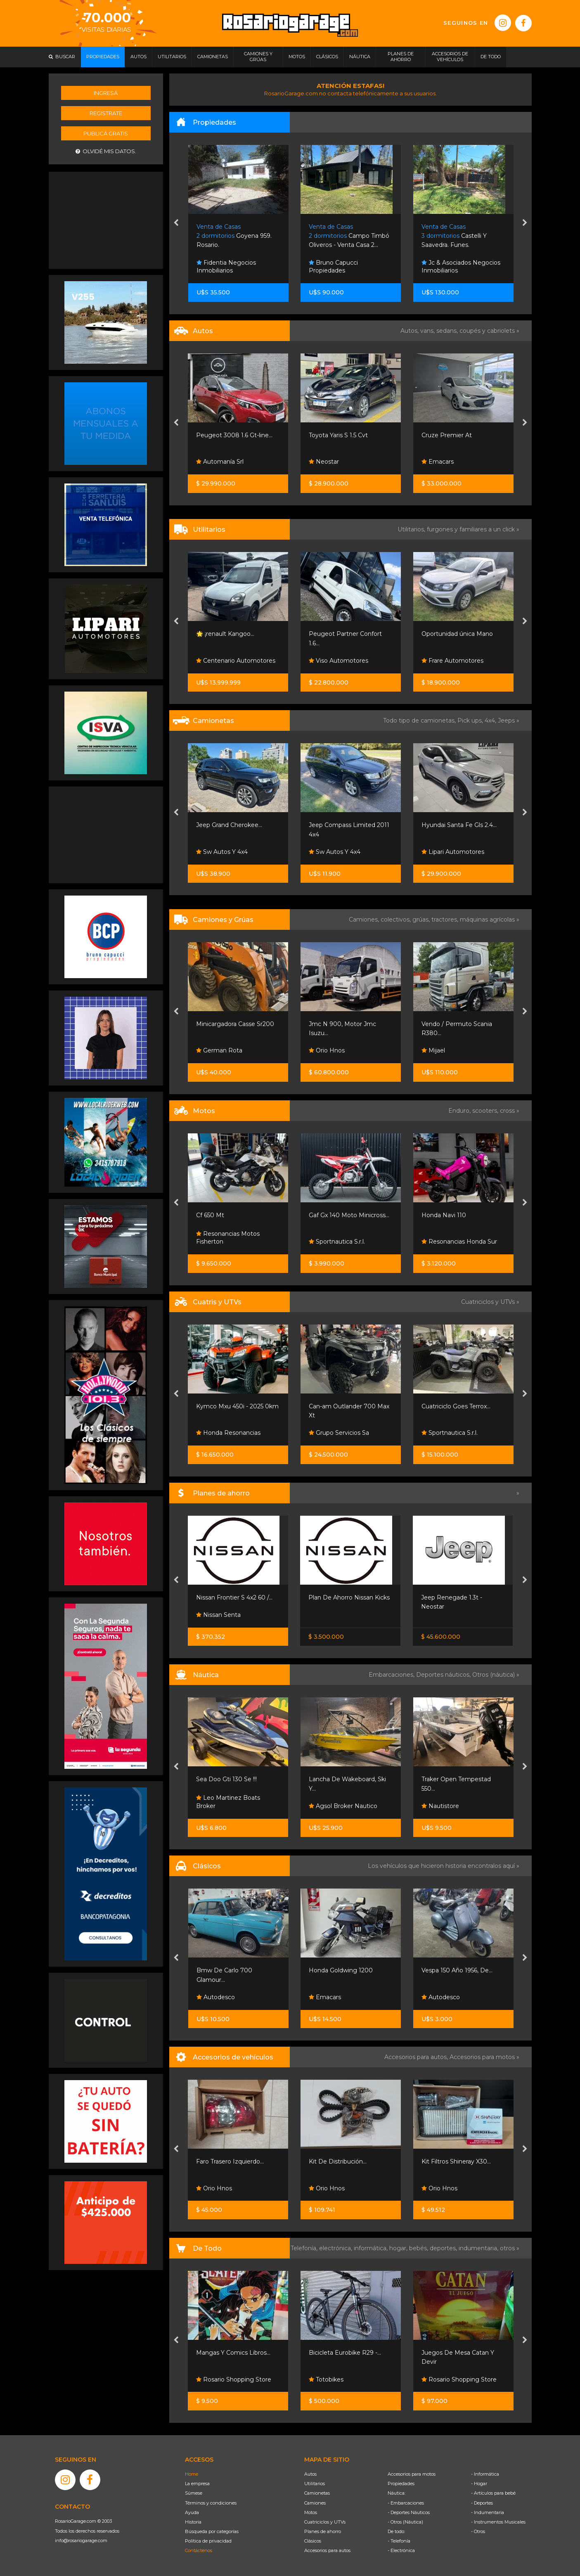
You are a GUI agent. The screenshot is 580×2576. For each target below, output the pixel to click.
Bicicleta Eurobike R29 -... (345, 2352)
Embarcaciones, (392, 1674)
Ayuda (192, 2512)
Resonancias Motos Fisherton (228, 1238)
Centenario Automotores (235, 660)
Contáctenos (198, 2550)
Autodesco (215, 1997)
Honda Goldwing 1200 (341, 1970)
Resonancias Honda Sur (459, 1241)
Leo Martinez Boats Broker (228, 1802)
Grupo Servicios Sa (339, 1432)
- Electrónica (401, 2550)
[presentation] (176, 223)
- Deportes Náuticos (409, 2512)
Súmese (193, 2493)
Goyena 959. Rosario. (234, 236)
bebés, (419, 2248)
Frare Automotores (452, 660)
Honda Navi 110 (443, 1215)
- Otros (478, 2531)
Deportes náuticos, (444, 1674)
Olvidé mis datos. (106, 151)
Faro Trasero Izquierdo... (230, 2161)
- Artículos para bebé (493, 2493)
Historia (193, 2522)
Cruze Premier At (446, 435)
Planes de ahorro (322, 2531)
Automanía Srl (220, 461)
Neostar (324, 461)
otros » (509, 2248)
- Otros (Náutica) (405, 2522)
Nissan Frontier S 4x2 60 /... (234, 1597)
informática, (371, 2248)
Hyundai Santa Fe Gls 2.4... (459, 825)
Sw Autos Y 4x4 (222, 852)
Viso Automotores (338, 660)
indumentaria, (479, 2248)
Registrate (106, 113)
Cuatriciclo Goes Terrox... (455, 1406)
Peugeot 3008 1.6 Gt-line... (234, 435)
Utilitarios (314, 2483)
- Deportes (482, 2503)
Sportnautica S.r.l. (337, 1241)
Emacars (437, 461)
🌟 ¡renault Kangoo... (225, 633)
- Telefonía (399, 2541)
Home (191, 2474)
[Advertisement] (105, 219)
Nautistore (440, 1806)
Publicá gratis (105, 133)
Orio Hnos (327, 1050)
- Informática (485, 2474)
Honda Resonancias (228, 1432)
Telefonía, (305, 2248)
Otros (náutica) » (495, 1674)
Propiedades (401, 2483)
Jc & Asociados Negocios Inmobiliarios (460, 267)
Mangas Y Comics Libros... (233, 2352)
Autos (310, 2474)
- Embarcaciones (406, 2503)
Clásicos (312, 2541)
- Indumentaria (487, 2512)
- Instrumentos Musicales (498, 2522)
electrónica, (336, 2248)
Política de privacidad (208, 2541)
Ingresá (106, 93)
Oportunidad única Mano (457, 633)
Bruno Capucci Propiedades (333, 267)
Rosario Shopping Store (233, 2379)
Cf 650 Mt (210, 1215)
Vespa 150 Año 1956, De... (456, 1970)
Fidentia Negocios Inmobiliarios (226, 267)
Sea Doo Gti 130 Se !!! (226, 1779)
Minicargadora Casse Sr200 (235, 1024)
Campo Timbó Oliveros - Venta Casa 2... (349, 236)
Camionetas (317, 2493)
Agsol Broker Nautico (343, 1806)
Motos (310, 2512)
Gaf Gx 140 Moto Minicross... (349, 1215)
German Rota (219, 1050)
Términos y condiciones (211, 2503)
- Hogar (479, 2483)
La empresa (197, 2483)
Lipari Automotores (452, 852)
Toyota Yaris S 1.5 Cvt (338, 435)
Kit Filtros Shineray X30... (456, 2161)
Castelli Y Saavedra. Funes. (454, 236)
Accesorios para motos (482, 2057)
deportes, (444, 2248)
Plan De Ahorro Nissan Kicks (349, 1597)
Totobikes (326, 2379)
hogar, (399, 2248)
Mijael (433, 1050)
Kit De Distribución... (338, 2161)
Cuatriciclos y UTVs (325, 2522)
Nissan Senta (218, 1615)
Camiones (315, 2503)
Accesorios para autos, (417, 2057)
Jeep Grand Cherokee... (229, 825)
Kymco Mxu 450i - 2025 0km (237, 1406)
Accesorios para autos (327, 2550)
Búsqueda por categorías (212, 2531)
